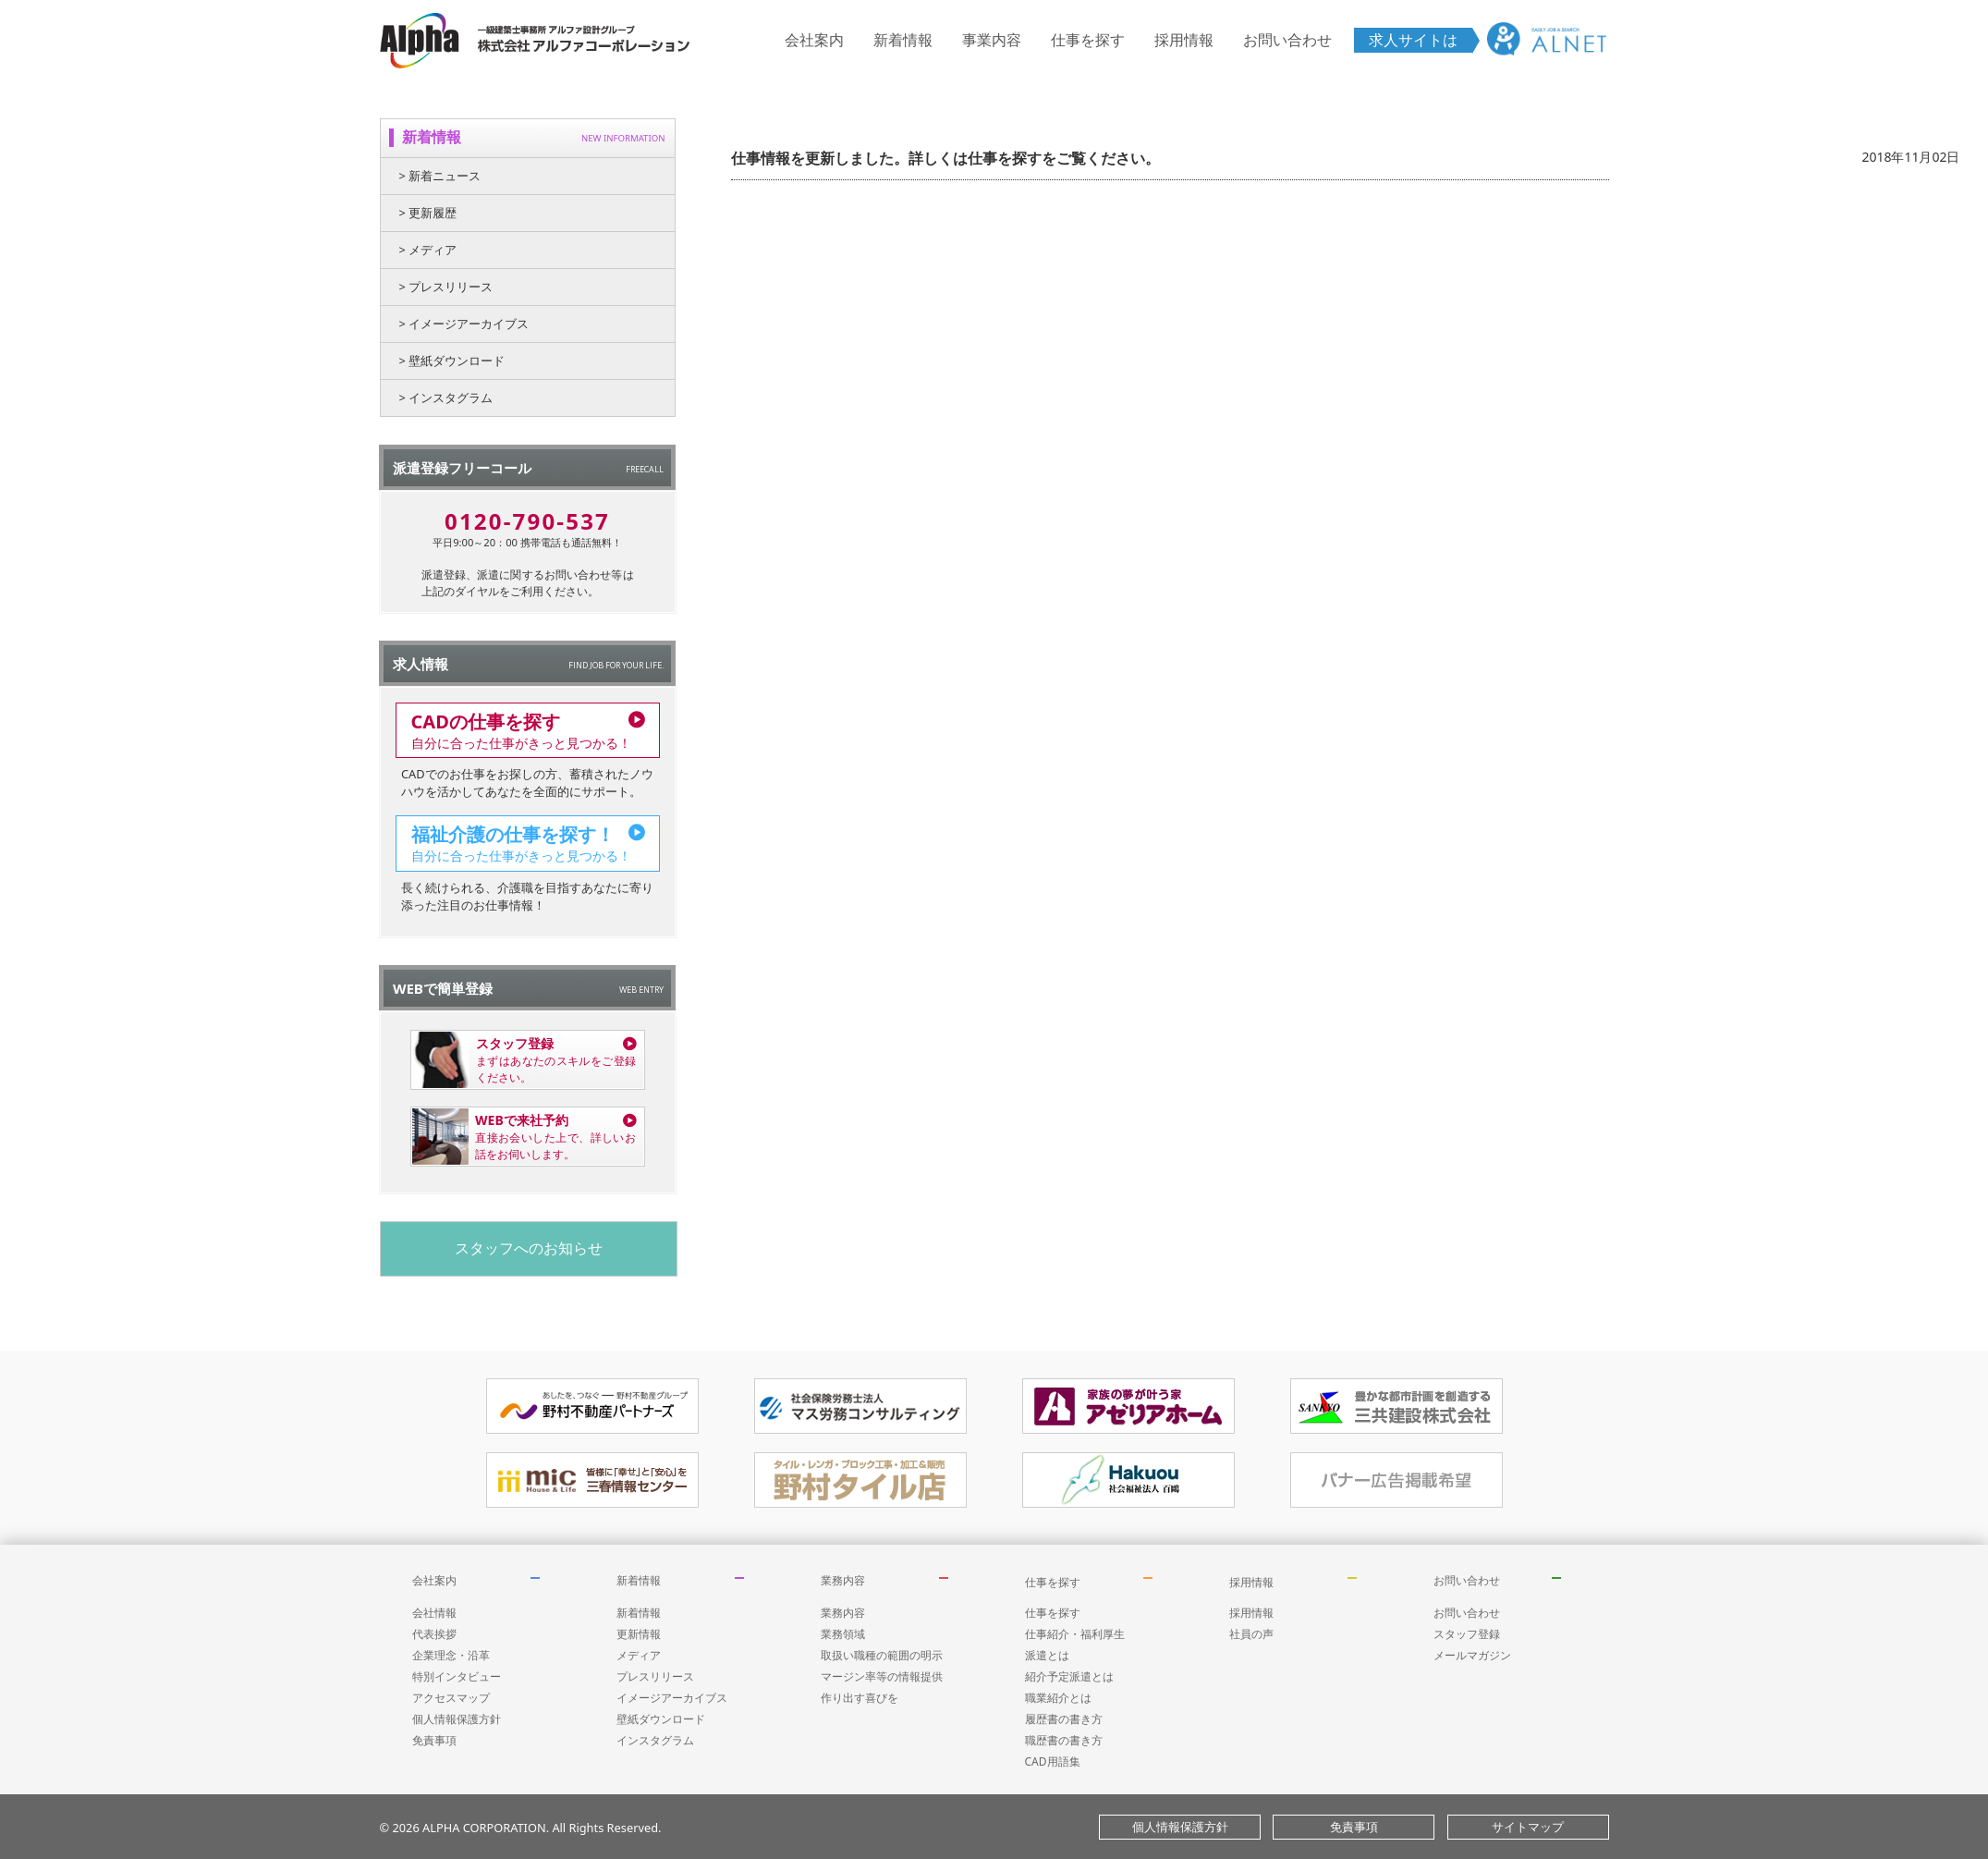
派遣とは (1047, 1655)
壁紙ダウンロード (660, 1719)
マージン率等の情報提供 (882, 1676)
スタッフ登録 (1466, 1634)
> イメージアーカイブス (464, 323)
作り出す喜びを (859, 1698)
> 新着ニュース (440, 175)
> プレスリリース (446, 286)
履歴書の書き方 (1064, 1719)
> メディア (428, 249)
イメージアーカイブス (671, 1698)
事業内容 (991, 40)
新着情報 (903, 40)
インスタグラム (655, 1740)
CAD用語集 (1052, 1761)
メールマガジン (1472, 1655)
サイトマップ (1528, 1826)
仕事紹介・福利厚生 (1075, 1634)
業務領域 (843, 1634)
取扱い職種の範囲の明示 (882, 1655)
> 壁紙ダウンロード (452, 360)
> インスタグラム (446, 397)
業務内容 (843, 1580)
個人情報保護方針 (456, 1719)
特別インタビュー (456, 1676)
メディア (638, 1655)
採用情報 (1184, 40)
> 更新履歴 (428, 212)
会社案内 (814, 40)
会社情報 (434, 1613)
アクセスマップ (451, 1698)
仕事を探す (1088, 40)
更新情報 (638, 1634)
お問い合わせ (1287, 40)
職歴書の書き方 (1064, 1740)
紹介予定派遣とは (1069, 1676)
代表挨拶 (434, 1634)
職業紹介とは (1058, 1698)
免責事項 (434, 1740)
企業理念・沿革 (451, 1655)
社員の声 (1251, 1634)
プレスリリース (655, 1676)
